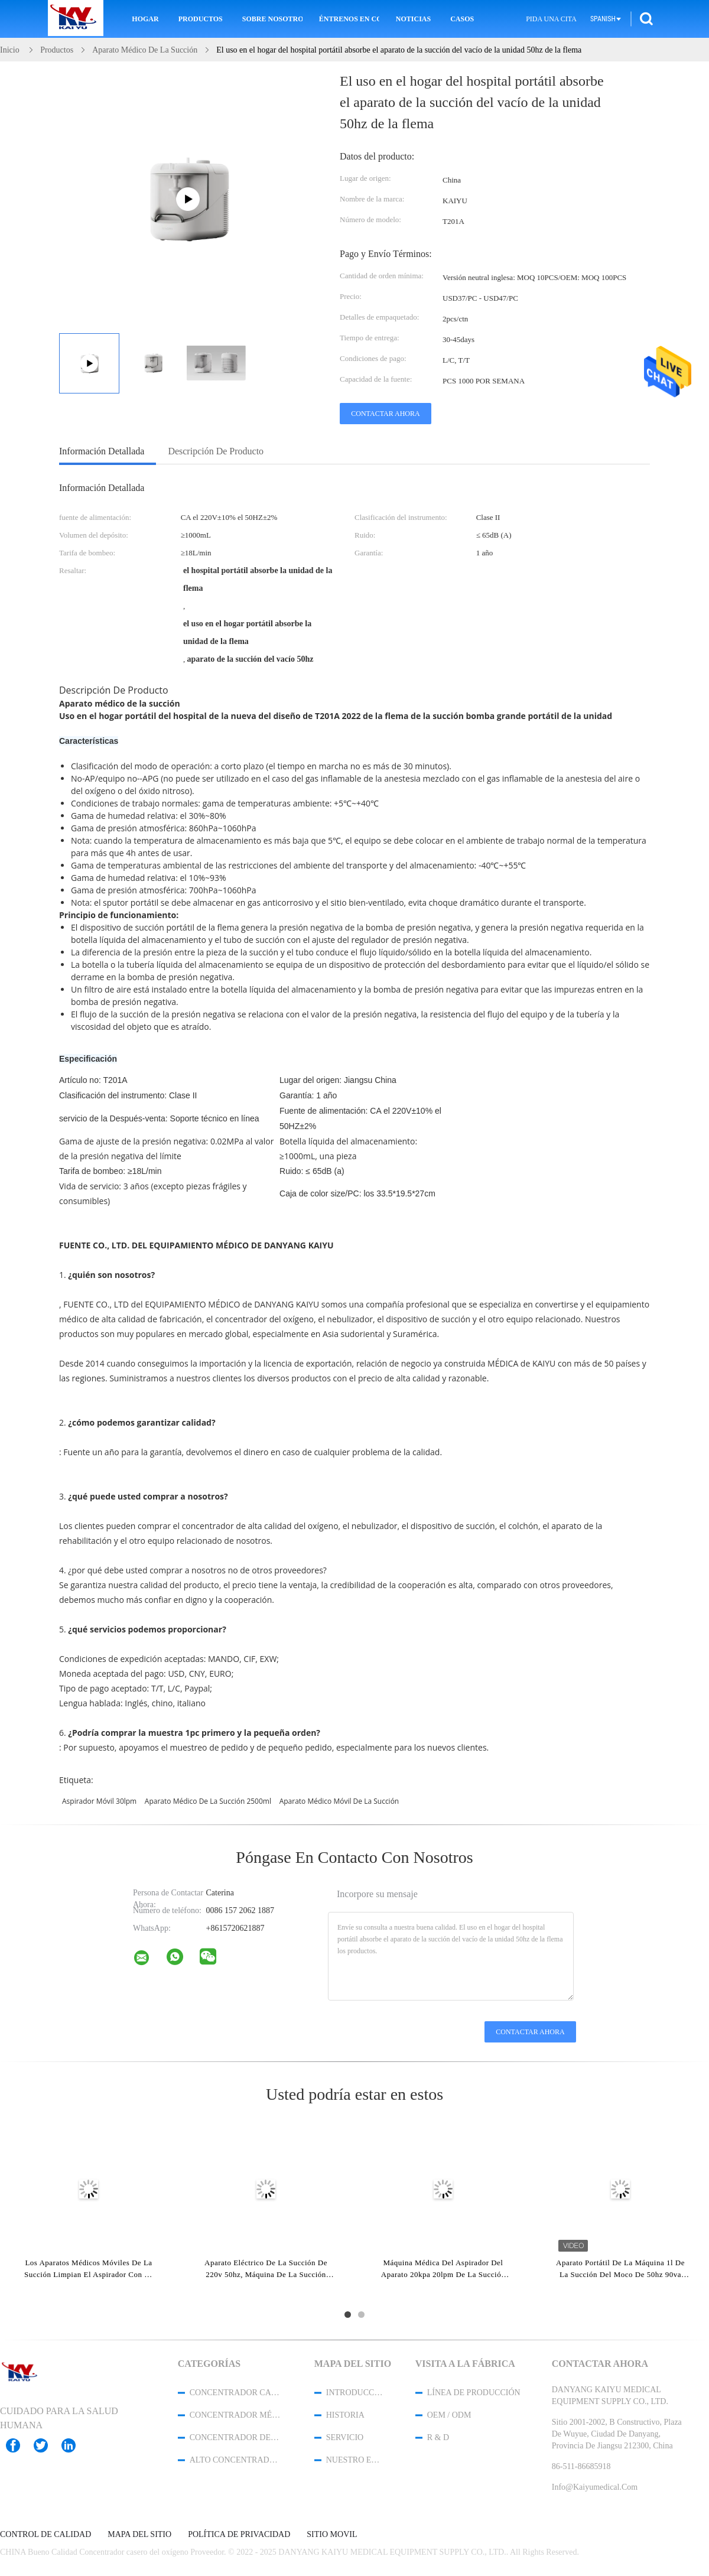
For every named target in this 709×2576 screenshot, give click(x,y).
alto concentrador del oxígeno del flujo (236, 2459)
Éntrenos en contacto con (349, 19)
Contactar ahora (385, 413)
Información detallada (101, 451)
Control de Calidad (45, 2535)
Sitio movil (332, 2535)
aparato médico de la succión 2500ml (208, 1801)
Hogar (145, 19)
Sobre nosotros (272, 19)
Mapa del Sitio (139, 2535)
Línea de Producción (474, 2392)
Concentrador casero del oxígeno (236, 2392)
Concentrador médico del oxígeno (236, 2415)
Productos (200, 19)
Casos (462, 19)
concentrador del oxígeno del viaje (236, 2437)
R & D (438, 2437)
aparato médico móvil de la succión (339, 1801)
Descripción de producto (216, 451)
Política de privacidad (239, 2535)
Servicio (344, 2437)
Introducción (355, 2392)
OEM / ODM (449, 2415)
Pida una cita (551, 19)
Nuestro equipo (355, 2459)
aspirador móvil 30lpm (99, 1801)
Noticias (413, 19)
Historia (345, 2415)
